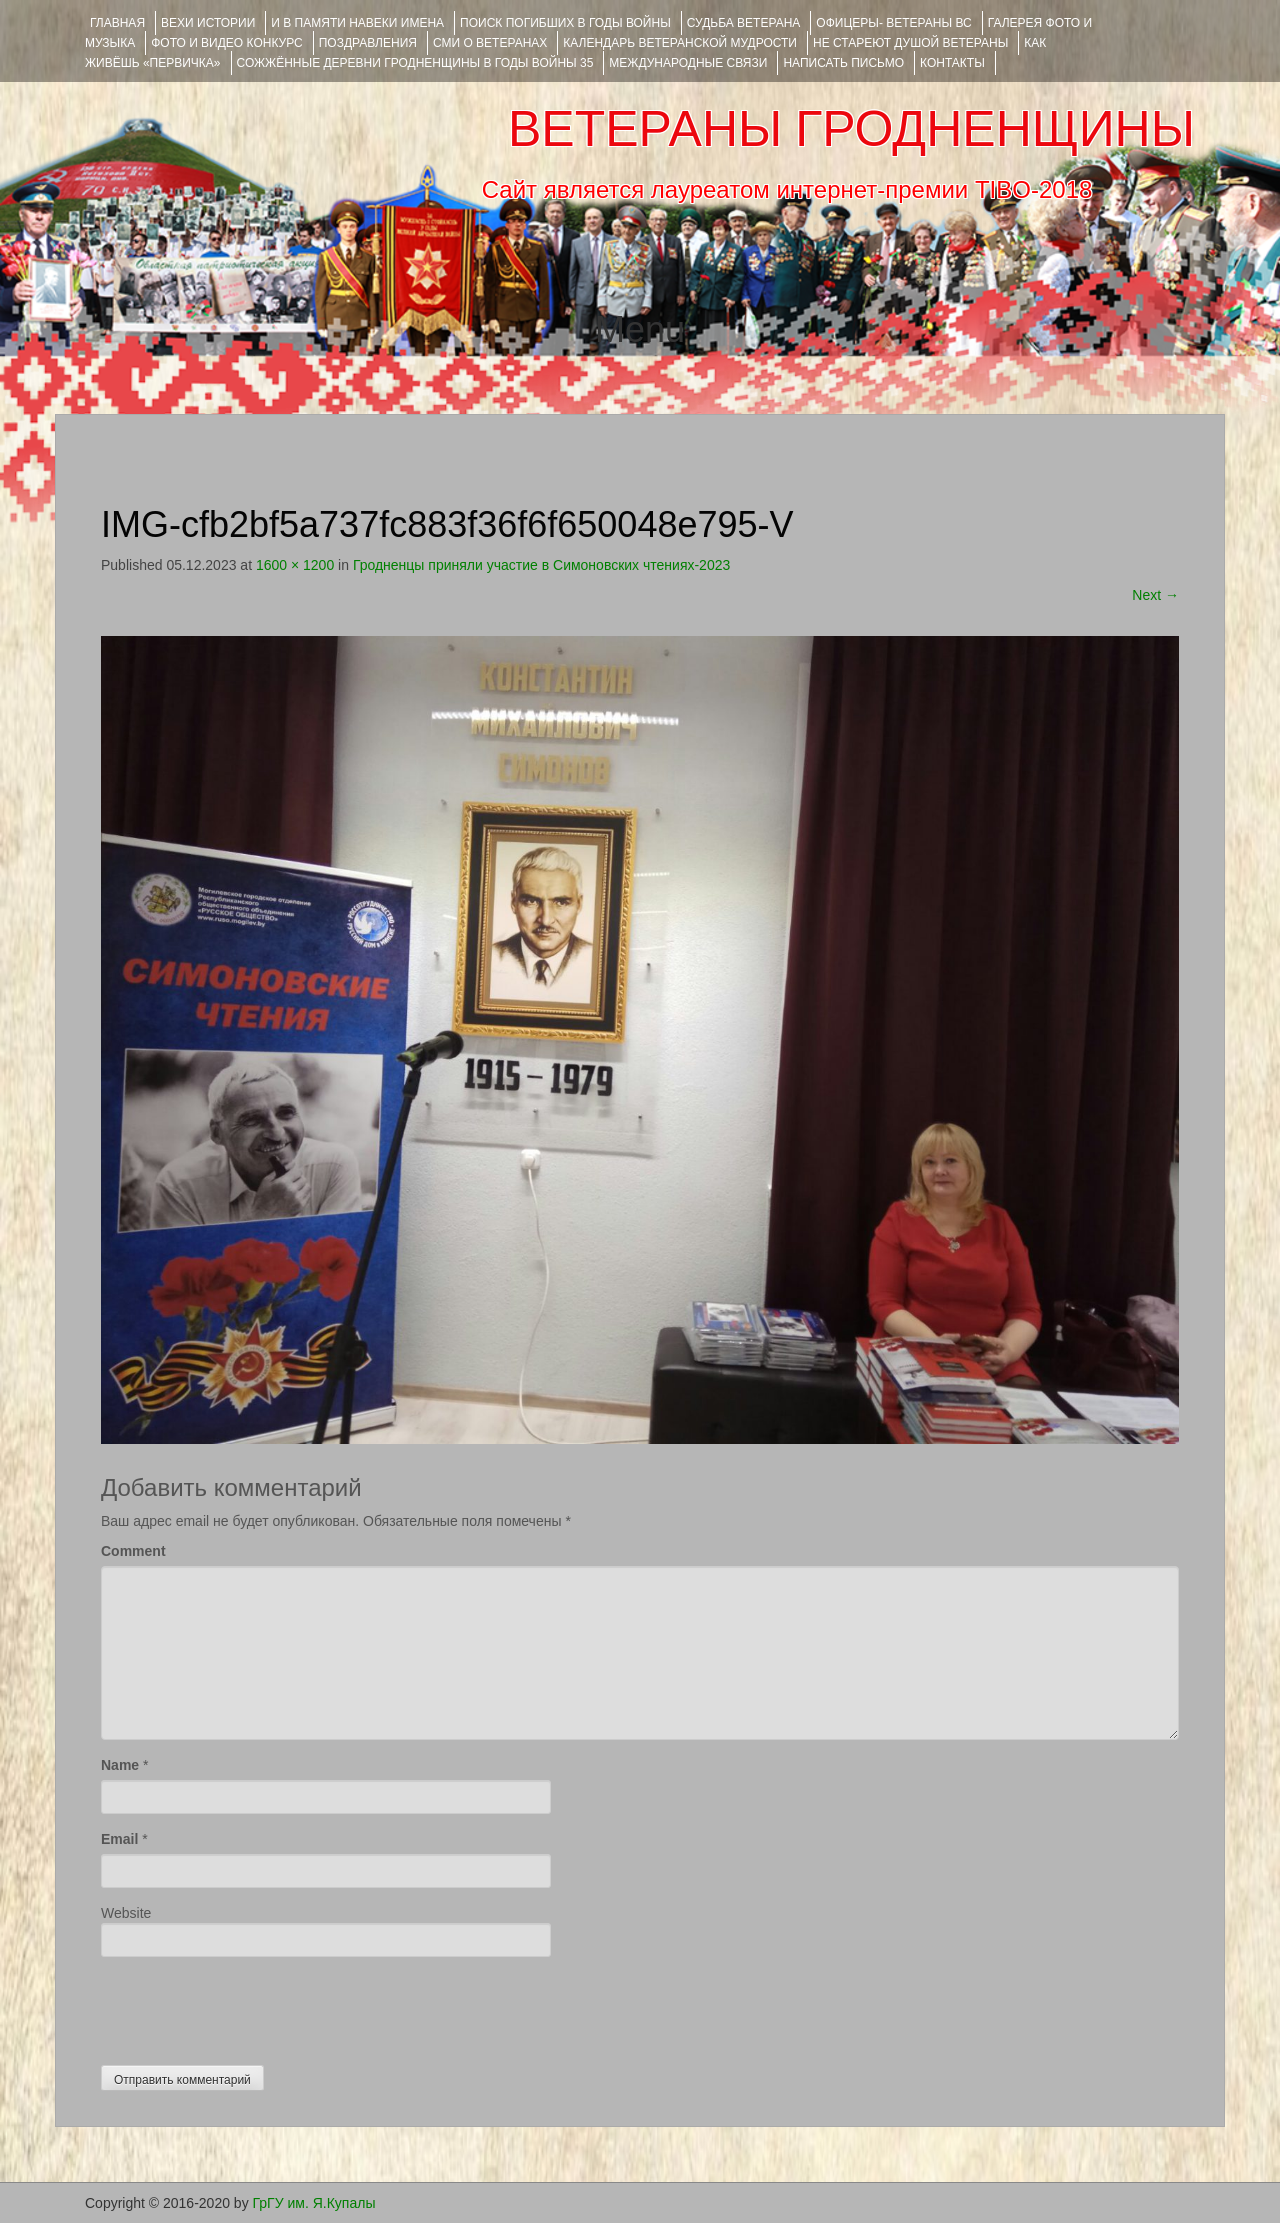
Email (119, 1839)
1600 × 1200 (295, 565)
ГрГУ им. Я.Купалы (314, 2203)
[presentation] (253, 2006)
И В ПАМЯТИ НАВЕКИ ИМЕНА (357, 23)
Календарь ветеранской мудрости (680, 43)
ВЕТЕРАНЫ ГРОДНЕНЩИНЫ (851, 129)
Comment (133, 1551)
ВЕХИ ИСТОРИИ (208, 23)
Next (1155, 595)
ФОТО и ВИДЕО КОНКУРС (226, 43)
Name (120, 1765)
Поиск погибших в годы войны (565, 23)
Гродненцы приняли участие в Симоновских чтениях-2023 (541, 565)
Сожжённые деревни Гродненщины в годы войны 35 (415, 63)
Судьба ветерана (744, 23)
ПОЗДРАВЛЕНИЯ (368, 43)
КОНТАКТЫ (952, 63)
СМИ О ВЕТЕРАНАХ (490, 43)
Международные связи (688, 63)
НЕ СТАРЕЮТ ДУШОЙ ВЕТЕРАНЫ (910, 43)
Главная (117, 23)
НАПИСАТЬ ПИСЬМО (843, 63)
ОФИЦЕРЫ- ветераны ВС (893, 23)
